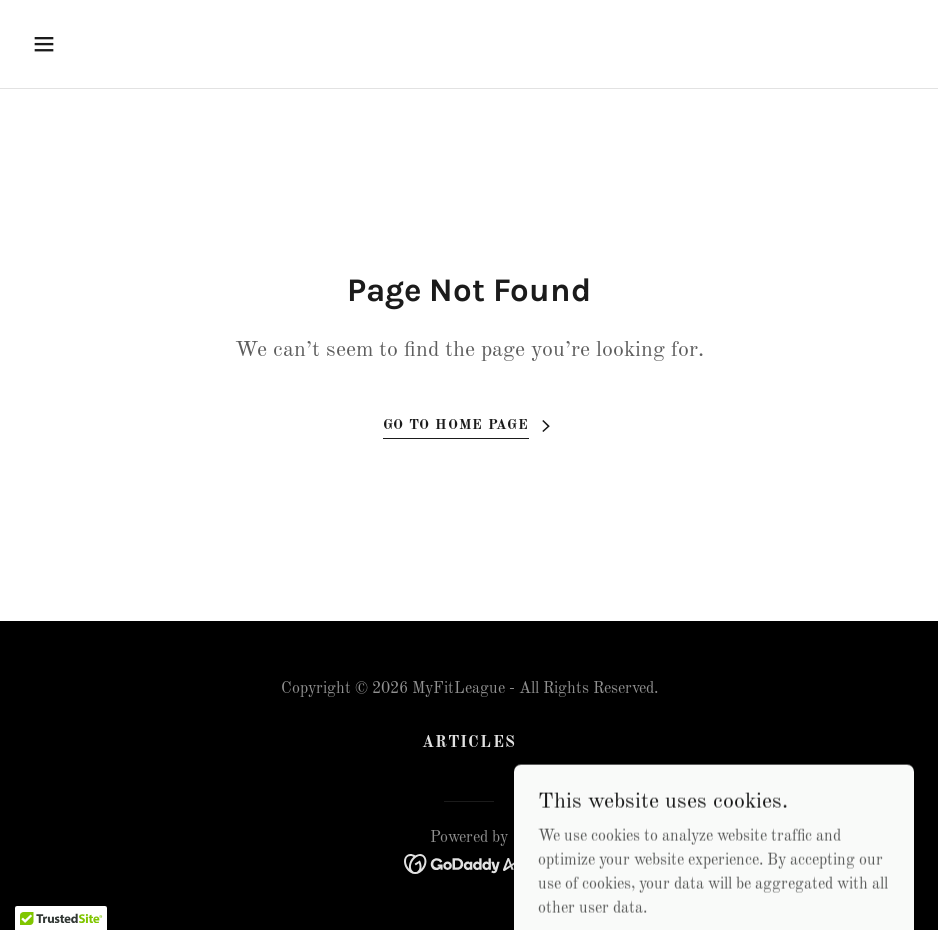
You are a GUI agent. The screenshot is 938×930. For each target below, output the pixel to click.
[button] (126, 44)
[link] (469, 864)
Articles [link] (468, 743)
